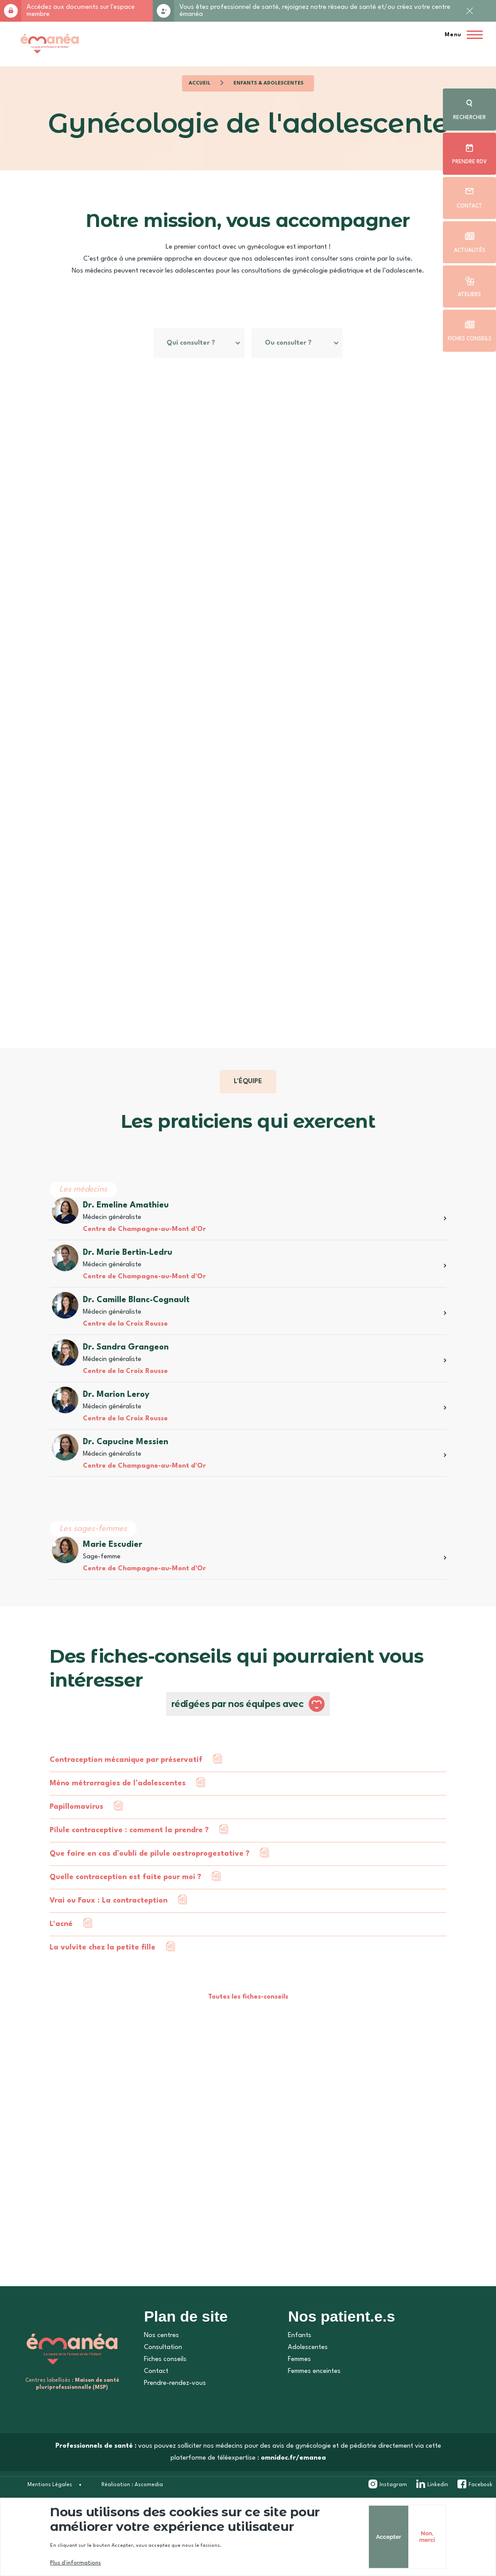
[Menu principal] (461, 34)
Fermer (469, 18)
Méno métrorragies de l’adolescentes (116, 1813)
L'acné (59, 1953)
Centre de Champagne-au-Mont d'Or (142, 1259)
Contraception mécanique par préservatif (124, 1789)
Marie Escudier (110, 1574)
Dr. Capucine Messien (124, 1472)
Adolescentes (308, 2377)
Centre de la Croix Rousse (123, 1353)
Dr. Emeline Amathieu (124, 1235)
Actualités (469, 250)
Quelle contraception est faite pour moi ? (123, 1907)
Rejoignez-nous (163, 11)
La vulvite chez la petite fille (101, 1977)
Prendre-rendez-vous (175, 2413)
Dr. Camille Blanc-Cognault (134, 1330)
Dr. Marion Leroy (114, 1424)
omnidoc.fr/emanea (293, 2487)
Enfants (299, 2365)
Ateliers (469, 294)
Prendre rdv (469, 162)
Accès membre (10, 11)
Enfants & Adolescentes (268, 83)
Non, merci (410, 2536)
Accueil (199, 83)
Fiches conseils (470, 339)
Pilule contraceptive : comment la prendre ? (127, 1860)
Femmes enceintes (314, 2401)
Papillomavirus (74, 1836)
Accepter (371, 2537)
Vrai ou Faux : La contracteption (107, 1930)
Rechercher (469, 117)
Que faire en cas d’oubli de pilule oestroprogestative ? (148, 1883)
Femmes (299, 2389)
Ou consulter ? (173, 372)
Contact (469, 206)
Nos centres (161, 2365)
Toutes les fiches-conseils (248, 2026)
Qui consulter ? (174, 343)
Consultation (163, 2377)
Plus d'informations (73, 2563)
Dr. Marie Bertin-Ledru (125, 1282)
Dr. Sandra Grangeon (124, 1377)
